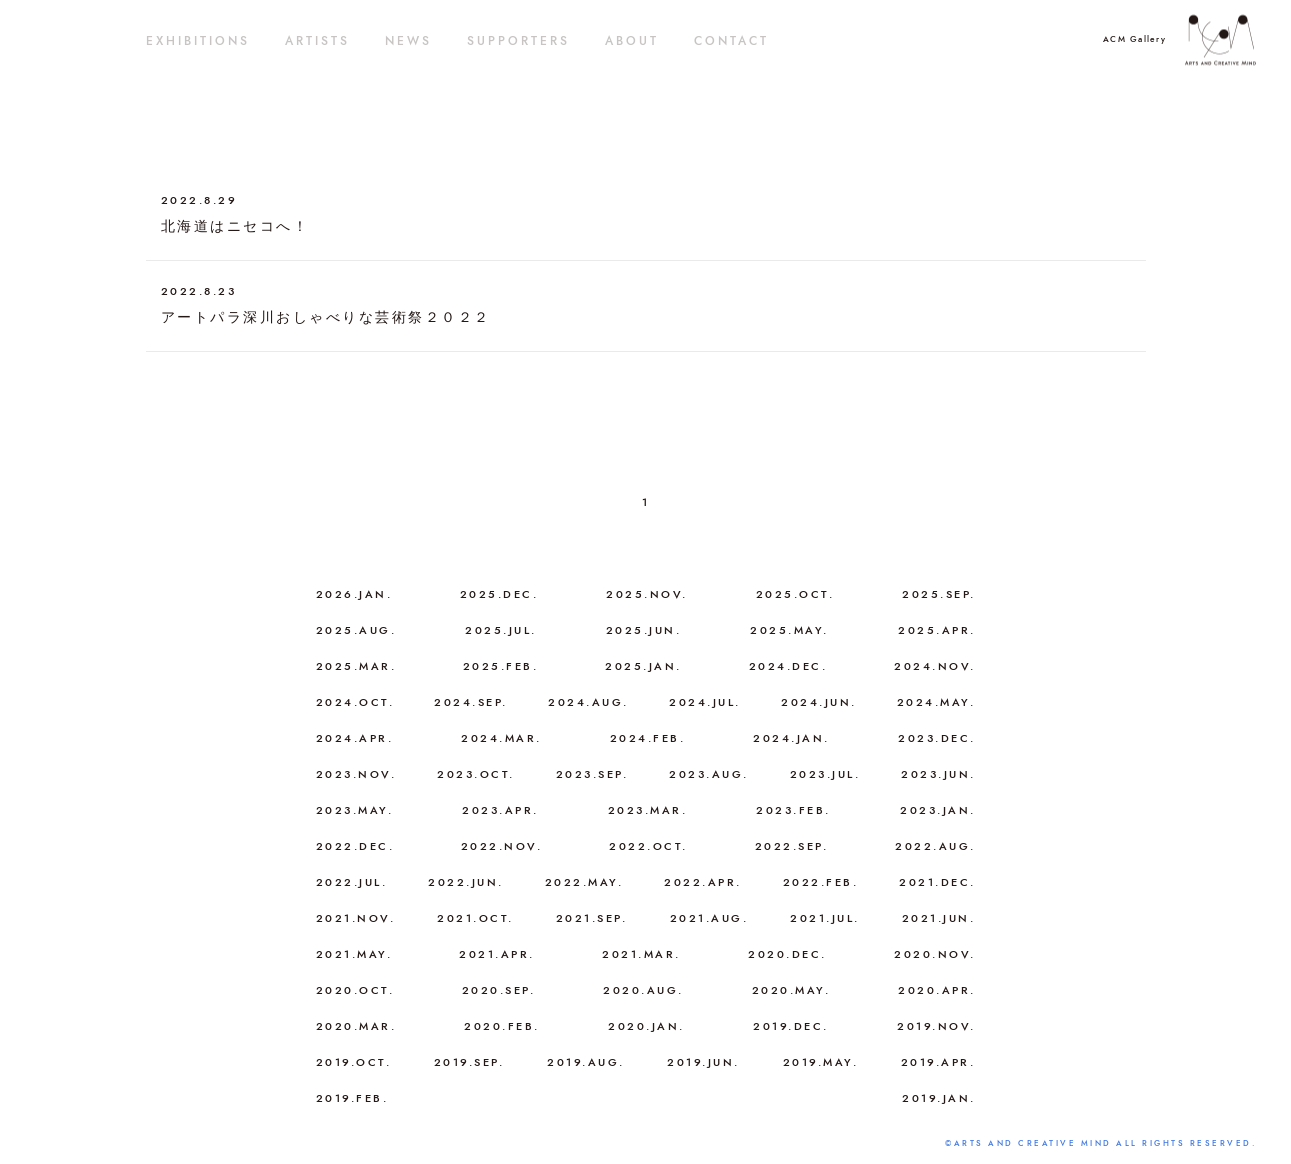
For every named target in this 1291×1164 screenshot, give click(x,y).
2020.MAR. (356, 1026)
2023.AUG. (709, 774)
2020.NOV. (935, 954)
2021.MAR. (641, 954)
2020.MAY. (791, 990)
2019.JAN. (939, 1098)
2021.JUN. (939, 918)
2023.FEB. (793, 810)
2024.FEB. (648, 738)
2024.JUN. (819, 702)
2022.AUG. (935, 846)
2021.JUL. (825, 918)
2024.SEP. (471, 702)
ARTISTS (317, 41)
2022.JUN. (466, 882)
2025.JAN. (643, 666)
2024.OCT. (355, 702)
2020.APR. (937, 990)
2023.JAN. (938, 810)
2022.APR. (703, 882)
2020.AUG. (643, 990)
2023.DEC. (937, 738)
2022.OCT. (648, 846)
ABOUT (632, 41)
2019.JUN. (703, 1062)
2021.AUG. (709, 918)
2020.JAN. (646, 1026)
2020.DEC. (787, 954)
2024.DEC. (788, 666)
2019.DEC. (791, 1026)
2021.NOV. (356, 918)
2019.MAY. (821, 1062)
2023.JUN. (938, 774)
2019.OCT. (354, 1062)
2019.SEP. (469, 1062)
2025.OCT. (795, 594)
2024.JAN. (791, 738)
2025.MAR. (356, 666)
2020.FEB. (502, 1026)
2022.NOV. (502, 846)
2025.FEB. (501, 666)
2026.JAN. (354, 594)
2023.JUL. (825, 774)
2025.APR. (937, 630)
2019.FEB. (352, 1098)
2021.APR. (497, 954)
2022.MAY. (584, 882)
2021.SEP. (592, 918)
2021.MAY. (354, 954)
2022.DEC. (355, 846)
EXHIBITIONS (198, 41)
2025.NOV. (647, 594)
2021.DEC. (937, 882)
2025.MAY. (789, 630)
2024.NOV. (935, 666)
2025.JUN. (644, 630)
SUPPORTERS (518, 41)
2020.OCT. (355, 990)
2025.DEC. (499, 594)
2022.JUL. (352, 882)
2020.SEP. (499, 990)
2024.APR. (355, 738)
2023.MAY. (355, 810)
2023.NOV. (356, 774)
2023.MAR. (648, 810)
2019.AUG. (586, 1062)
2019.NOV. (936, 1026)
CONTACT (731, 41)
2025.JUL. (501, 630)
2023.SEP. (592, 774)
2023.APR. (500, 810)
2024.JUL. (705, 702)
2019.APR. (938, 1062)
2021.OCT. (475, 918)
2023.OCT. (476, 774)
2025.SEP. (939, 594)
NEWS (408, 41)
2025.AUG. (356, 630)
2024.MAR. (501, 738)
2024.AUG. (588, 702)
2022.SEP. (792, 846)
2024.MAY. (936, 702)
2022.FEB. (821, 882)
